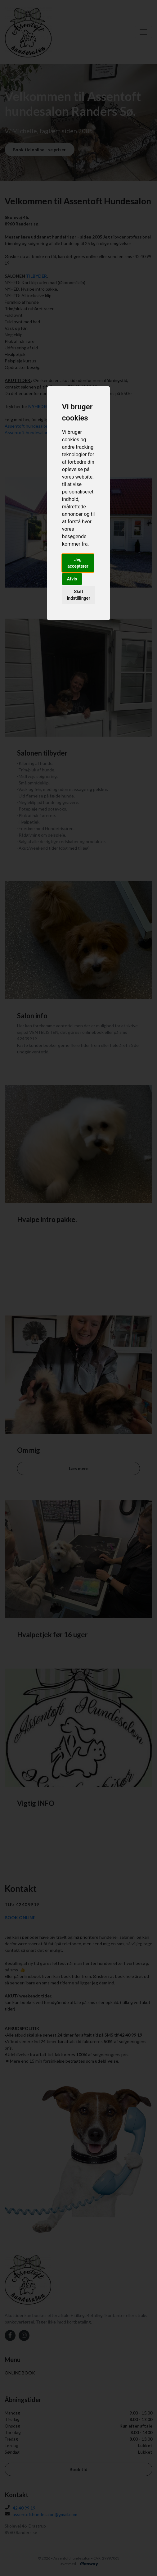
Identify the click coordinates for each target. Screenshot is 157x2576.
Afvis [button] (72, 578)
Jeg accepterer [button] (77, 563)
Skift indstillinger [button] (78, 595)
